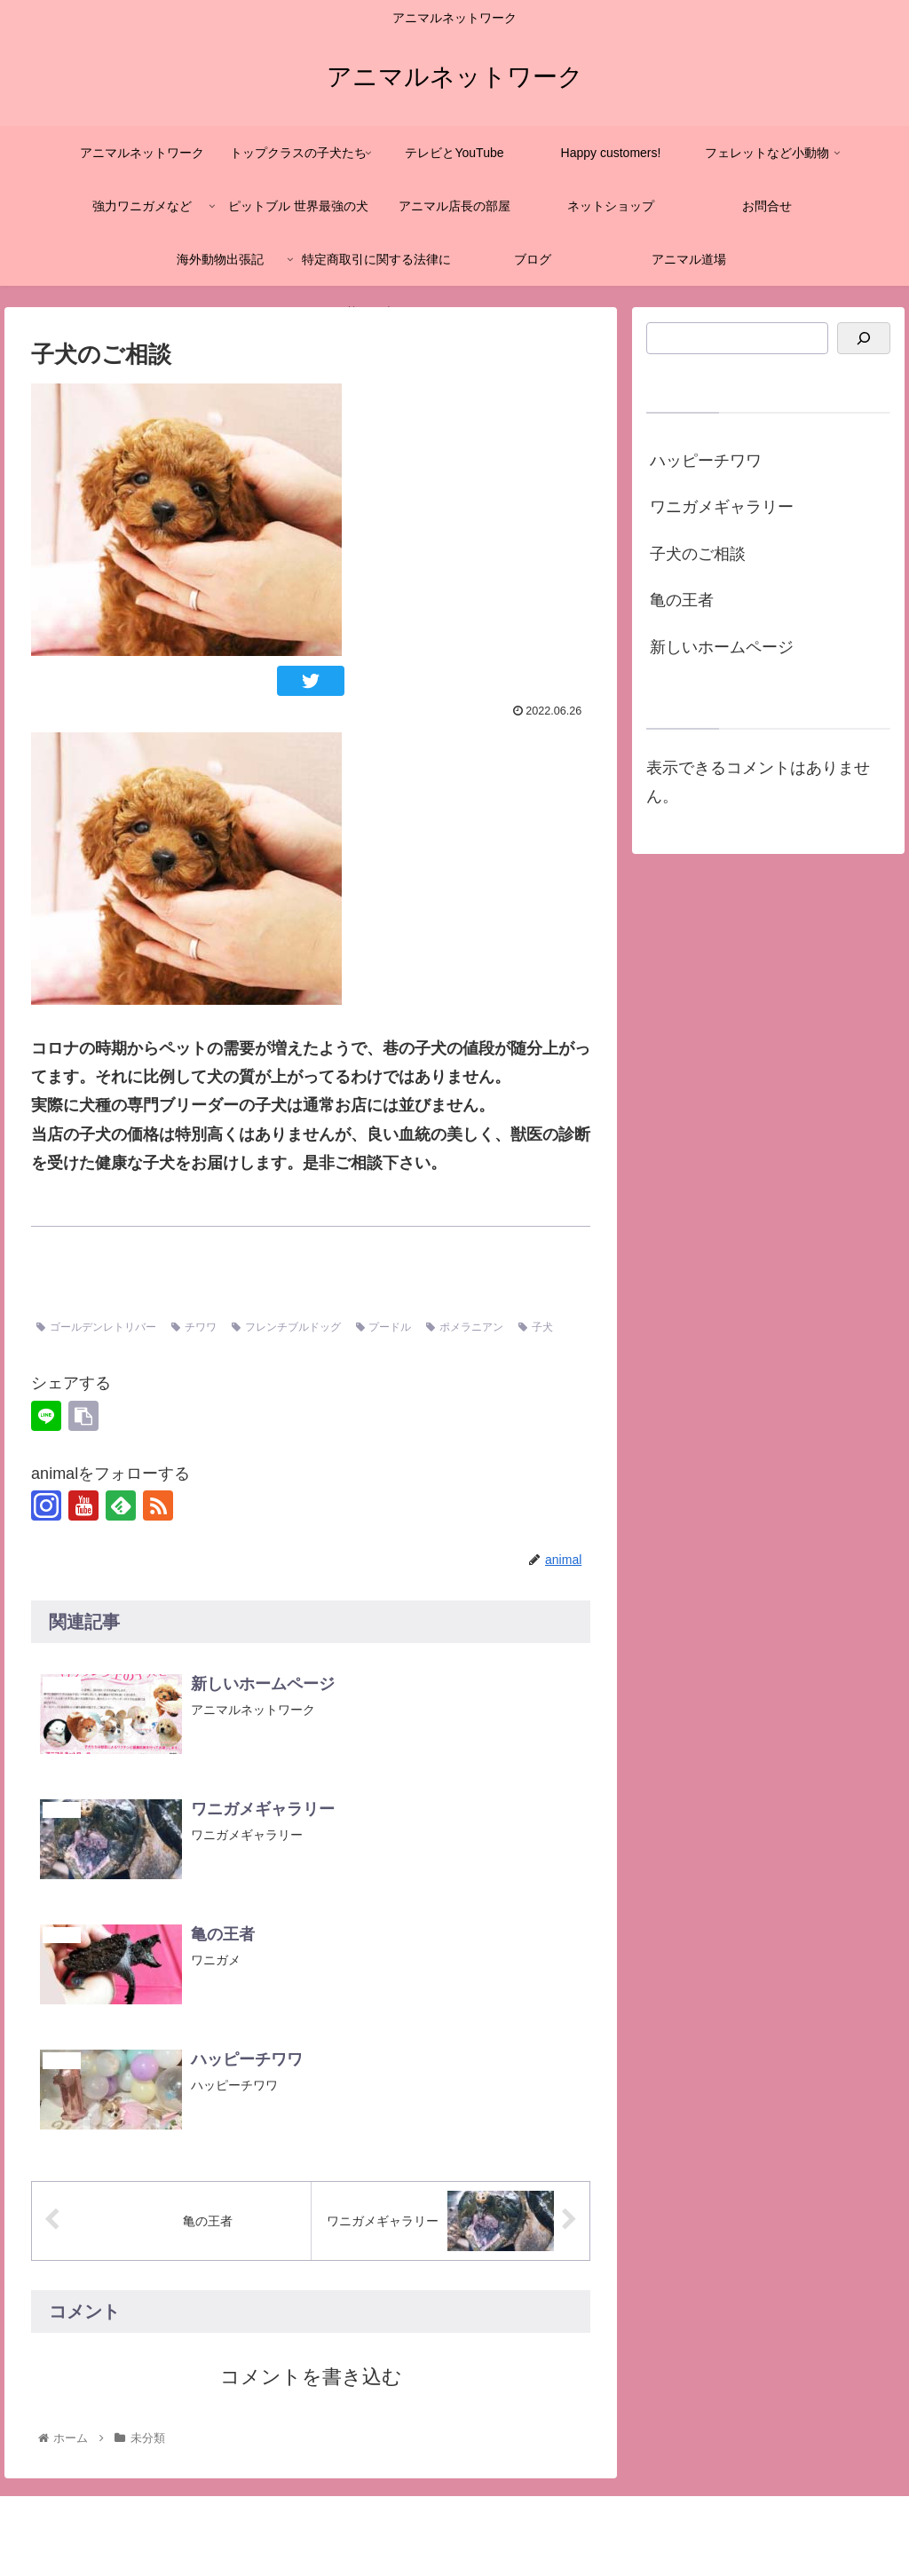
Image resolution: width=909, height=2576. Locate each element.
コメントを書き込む (311, 2377)
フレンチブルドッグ (286, 1327)
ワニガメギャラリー (722, 507)
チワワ (194, 1327)
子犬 (535, 1327)
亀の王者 (682, 600)
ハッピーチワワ (706, 461)
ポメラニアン (464, 1327)
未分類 (59, 1290)
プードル (384, 1327)
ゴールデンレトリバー (96, 1327)
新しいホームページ (722, 647)
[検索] (863, 338)
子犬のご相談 (698, 554)
